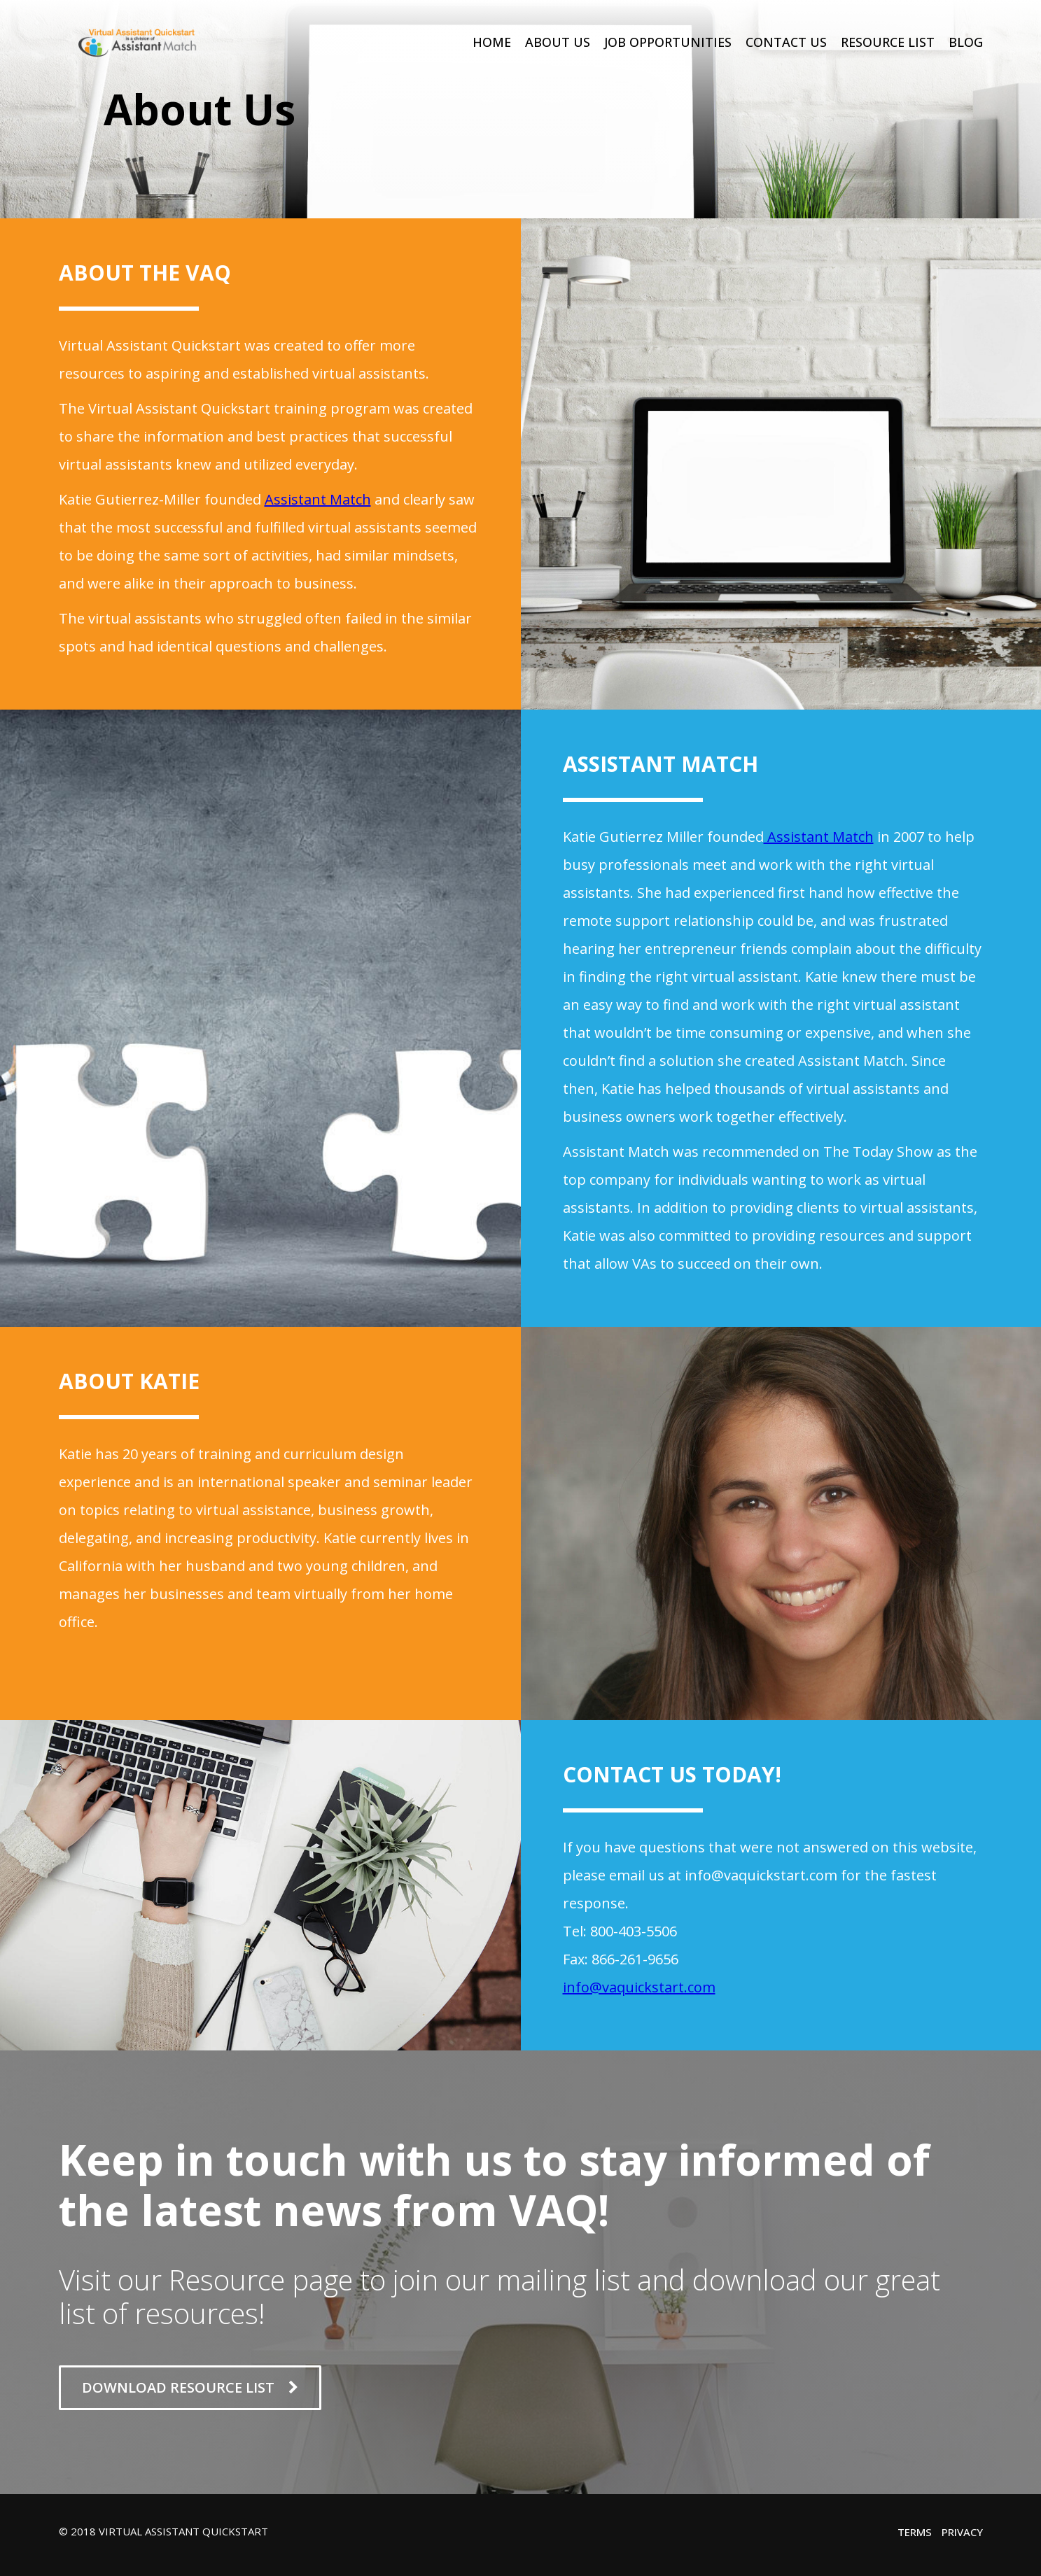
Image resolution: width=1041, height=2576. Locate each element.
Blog (966, 42)
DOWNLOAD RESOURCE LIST (190, 2387)
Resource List (888, 42)
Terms (914, 2532)
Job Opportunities (668, 42)
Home (492, 42)
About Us (557, 42)
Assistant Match (318, 499)
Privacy (962, 2532)
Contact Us (786, 42)
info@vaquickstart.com (639, 1987)
